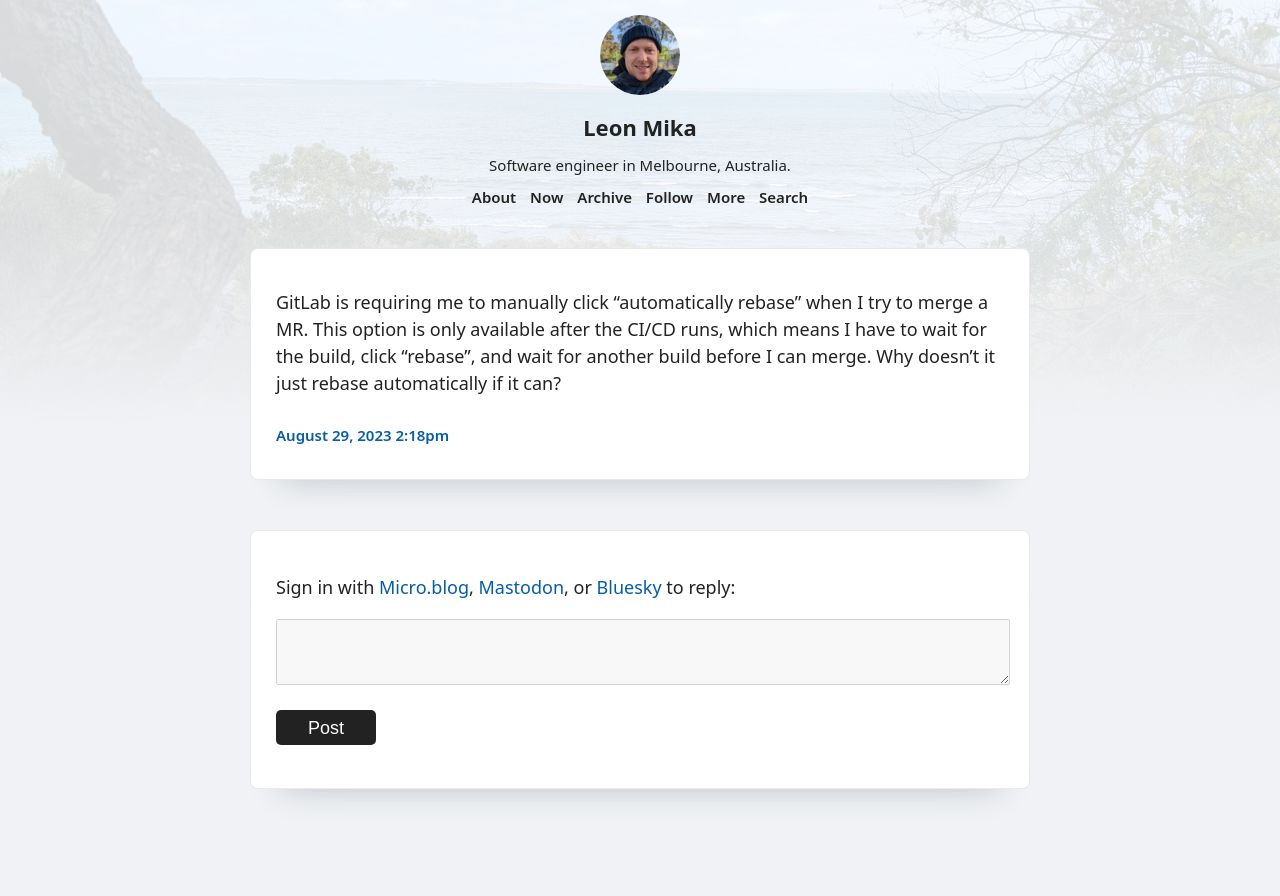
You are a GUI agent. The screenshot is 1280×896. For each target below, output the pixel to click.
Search (783, 197)
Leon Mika (639, 127)
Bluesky (629, 587)
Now (546, 197)
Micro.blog (424, 587)
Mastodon (522, 587)
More (726, 197)
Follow (669, 197)
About (494, 197)
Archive (604, 197)
